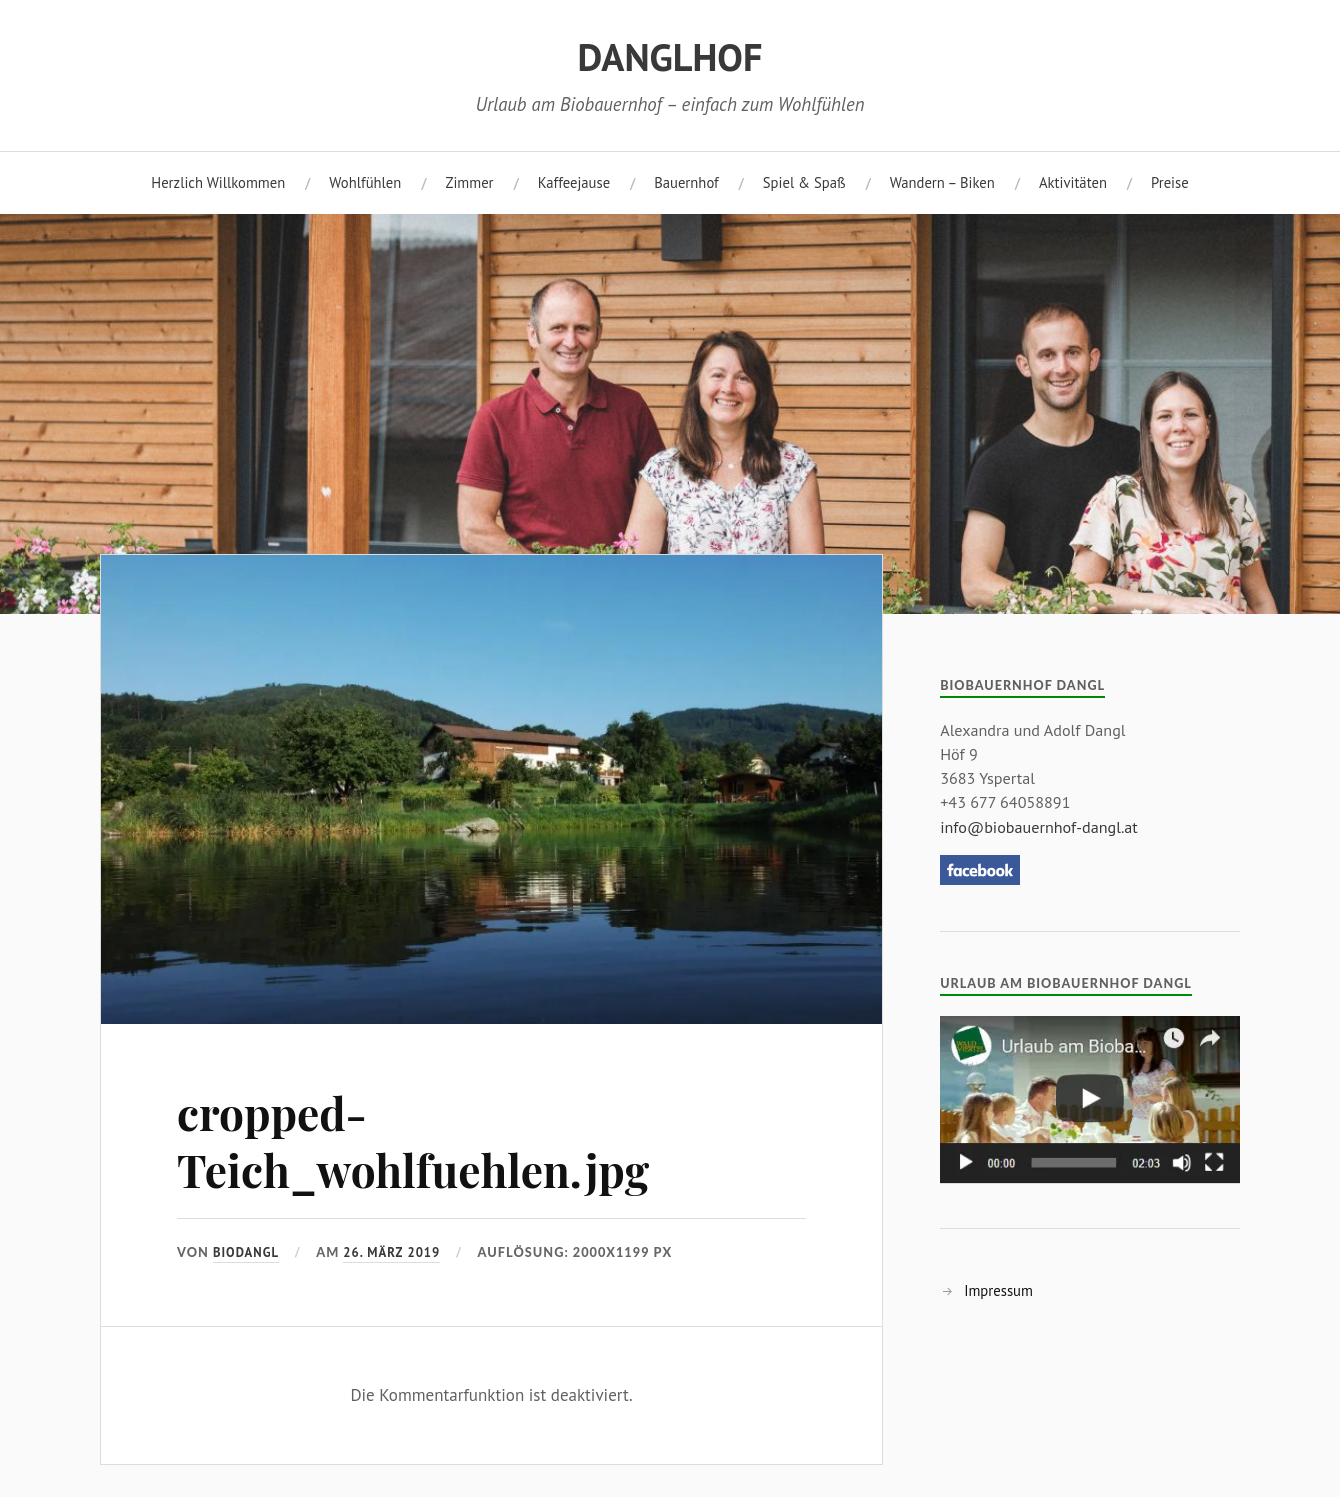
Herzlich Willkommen (218, 182)
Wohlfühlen (365, 182)
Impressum (998, 1290)
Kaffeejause (574, 182)
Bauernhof (686, 182)
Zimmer (469, 182)
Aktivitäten (1073, 182)
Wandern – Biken (942, 182)
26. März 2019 (391, 1252)
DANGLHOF (670, 57)
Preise (1170, 182)
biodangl (246, 1252)
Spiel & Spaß (804, 182)
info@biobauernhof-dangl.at (1039, 827)
